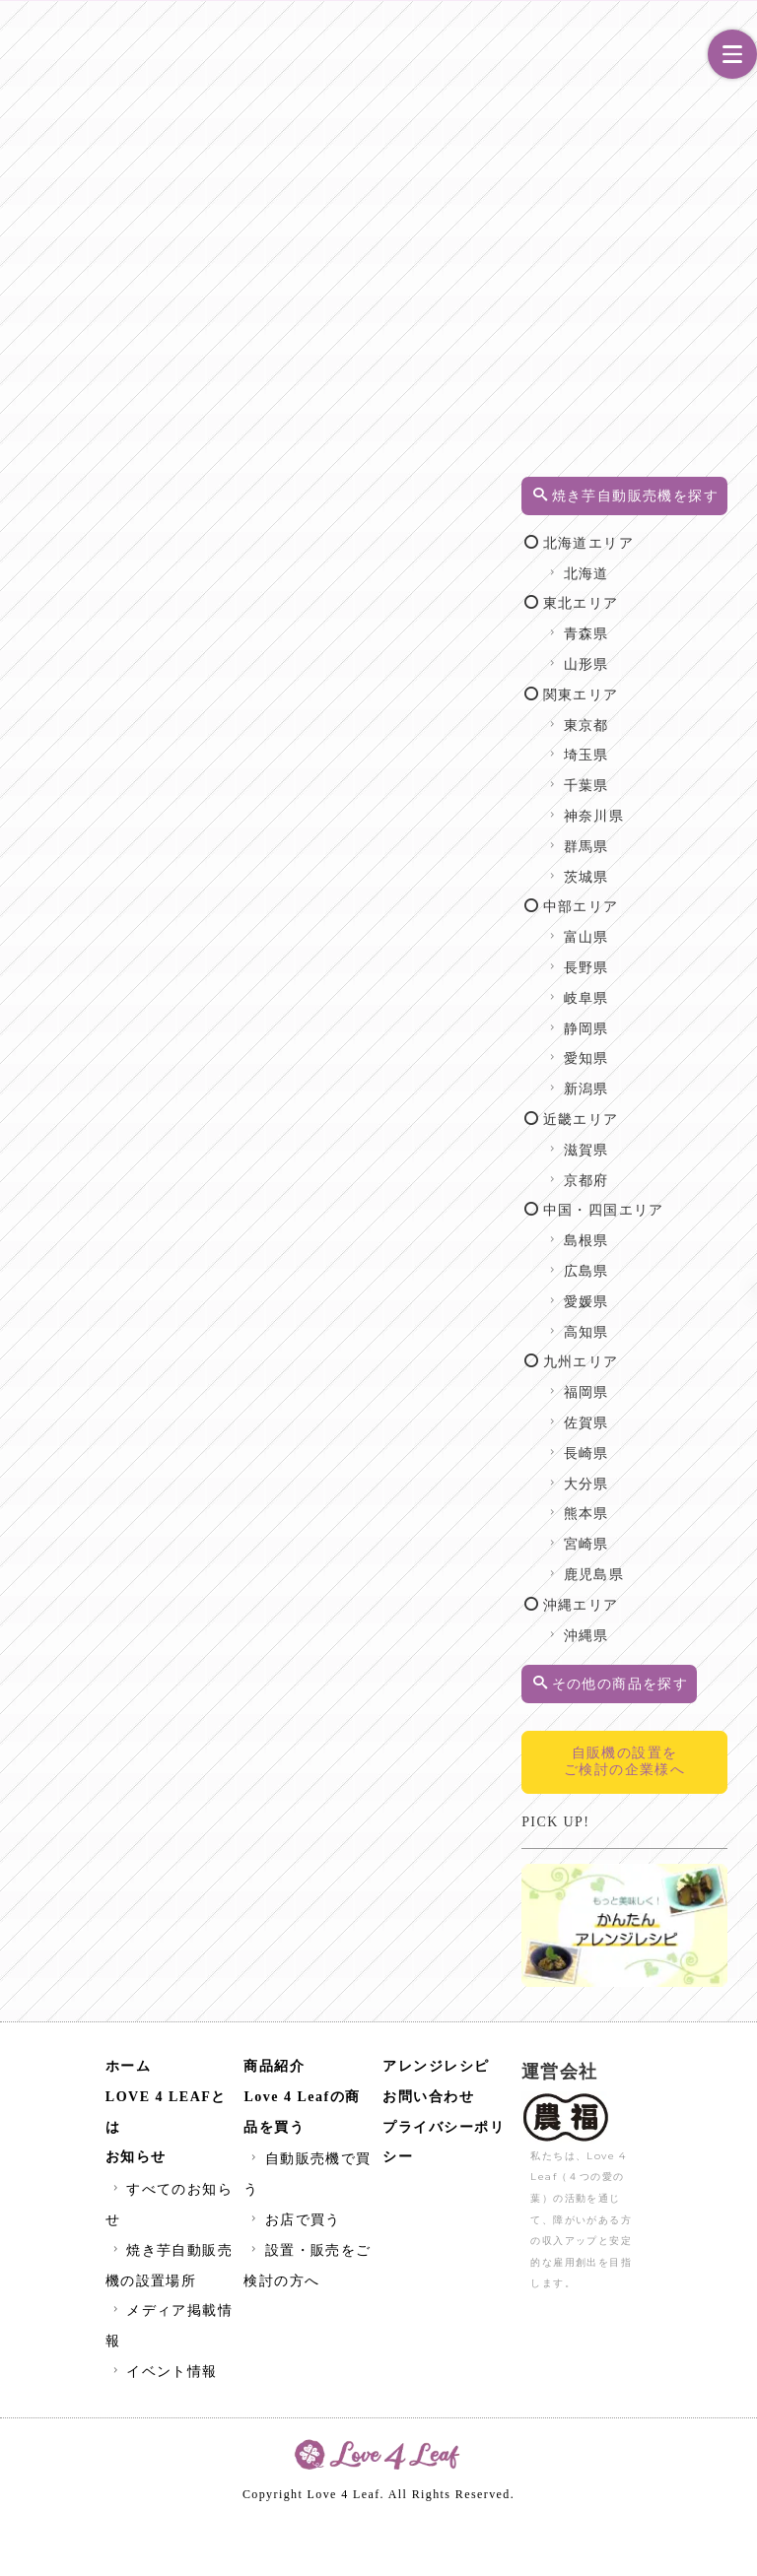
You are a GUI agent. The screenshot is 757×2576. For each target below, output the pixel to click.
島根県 (653, 1292)
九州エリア (647, 1413)
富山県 (653, 958)
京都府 (653, 1201)
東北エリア (647, 624)
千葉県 (653, 806)
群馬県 (653, 867)
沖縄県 (653, 1686)
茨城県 (653, 898)
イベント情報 (163, 2430)
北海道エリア (655, 564)
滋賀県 (653, 1170)
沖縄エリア (647, 1656)
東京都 (653, 746)
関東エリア (647, 715)
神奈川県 (660, 836)
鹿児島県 (660, 1625)
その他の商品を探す (664, 1745)
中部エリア (647, 927)
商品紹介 (274, 2125)
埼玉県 (653, 775)
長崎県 (653, 1504)
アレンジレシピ (436, 2125)
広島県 (653, 1322)
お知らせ (136, 2217)
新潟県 (653, 1109)
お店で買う (293, 2279)
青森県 (653, 654)
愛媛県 (653, 1353)
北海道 (653, 594)
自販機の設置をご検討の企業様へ (662, 1849)
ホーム (128, 2125)
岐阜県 (653, 1019)
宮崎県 (653, 1595)
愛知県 (653, 1079)
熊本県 (653, 1564)
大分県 (653, 1534)
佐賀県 (653, 1474)
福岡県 (653, 1443)
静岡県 (653, 1049)
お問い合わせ (428, 2155)
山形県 (653, 685)
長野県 (653, 988)
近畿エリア (647, 1140)
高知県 (653, 1382)
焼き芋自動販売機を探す (664, 506)
